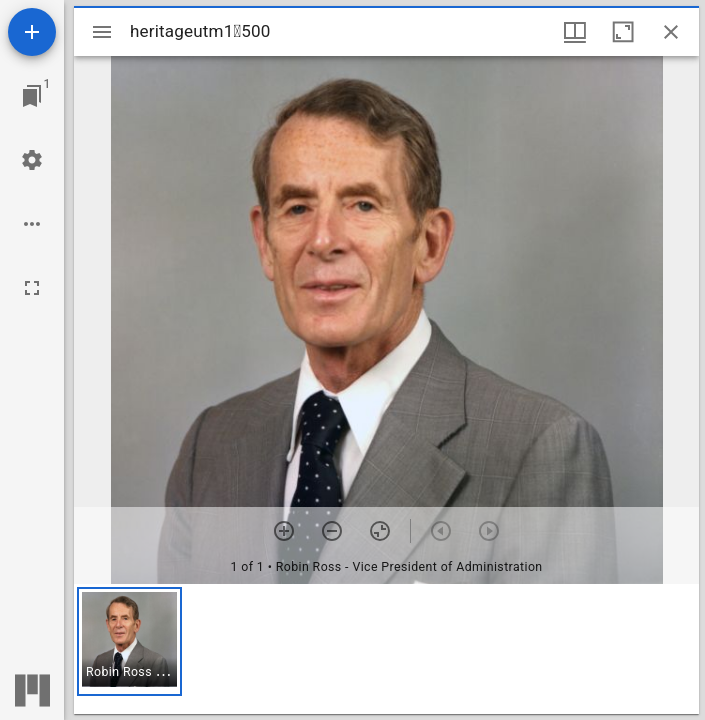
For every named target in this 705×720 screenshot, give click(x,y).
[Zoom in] (284, 531)
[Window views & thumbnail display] (575, 32)
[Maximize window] (623, 32)
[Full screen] (32, 288)
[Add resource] (32, 32)
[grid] (386, 649)
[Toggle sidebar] (102, 32)
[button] (129, 641)
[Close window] (671, 32)
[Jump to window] (32, 96)
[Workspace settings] (32, 160)
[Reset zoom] (380, 531)
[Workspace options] (32, 224)
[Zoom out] (332, 531)
